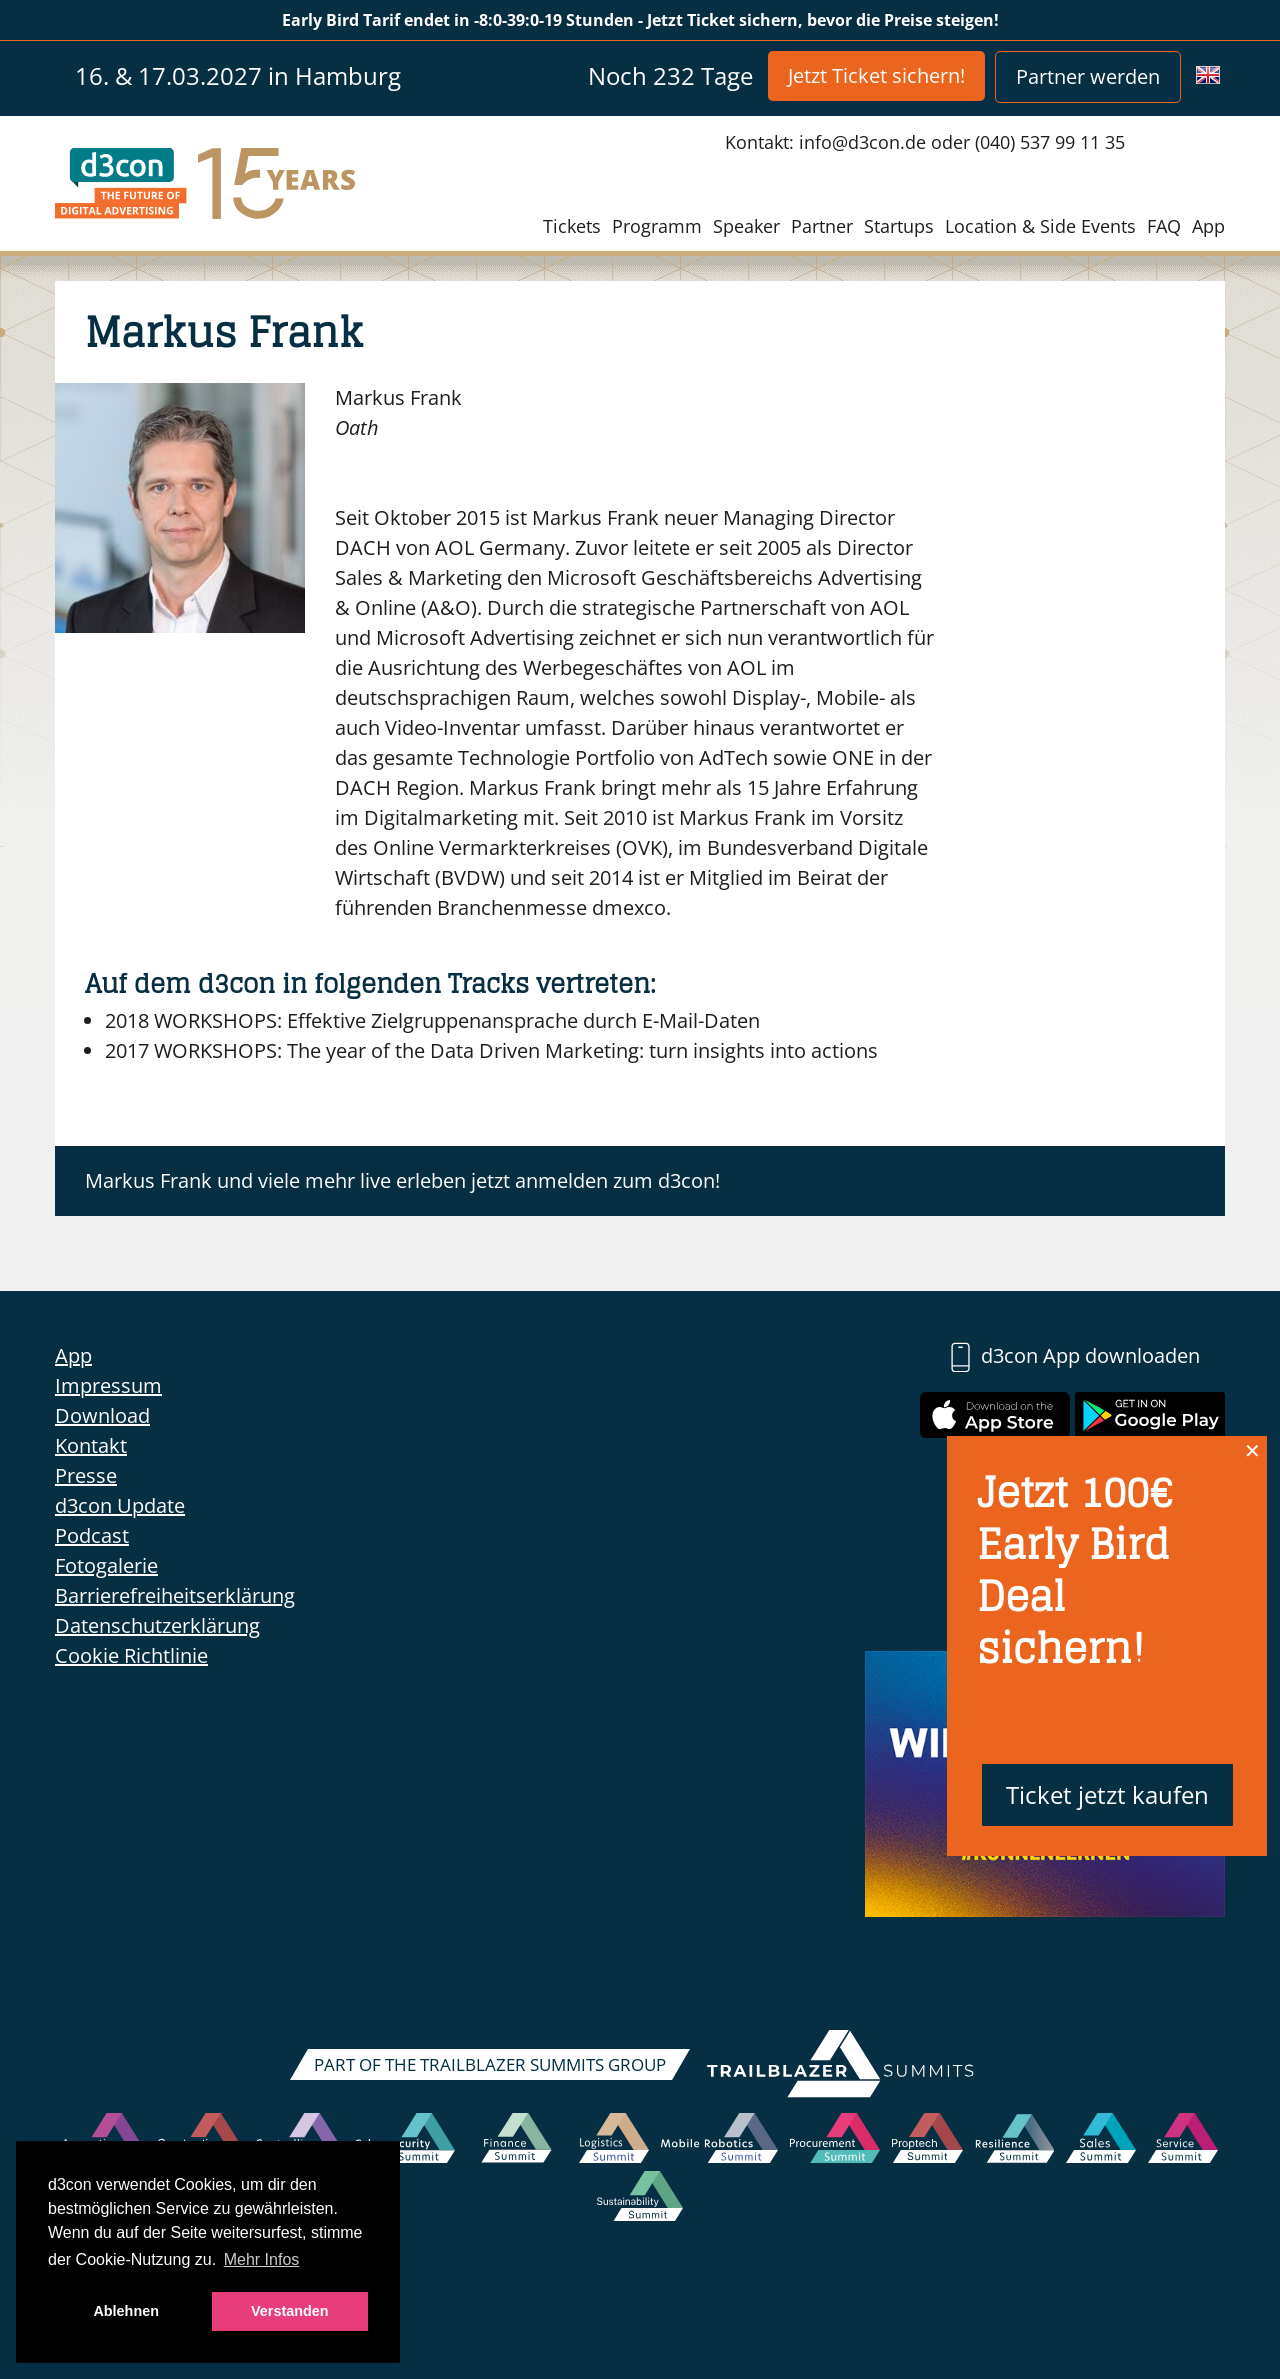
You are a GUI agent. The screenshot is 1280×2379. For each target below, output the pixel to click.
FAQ (1164, 226)
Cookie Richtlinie (131, 1655)
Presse (86, 1475)
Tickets (572, 226)
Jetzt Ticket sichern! (876, 75)
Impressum (108, 1385)
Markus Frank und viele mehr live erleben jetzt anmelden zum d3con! (402, 1180)
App (1208, 226)
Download (102, 1415)
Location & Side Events (1040, 226)
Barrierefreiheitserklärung (175, 1595)
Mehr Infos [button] (262, 2259)
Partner (822, 226)
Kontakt (91, 1445)
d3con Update (120, 1505)
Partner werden (1088, 76)
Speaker (746, 226)
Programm (657, 226)
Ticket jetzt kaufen (1107, 1794)
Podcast (92, 1535)
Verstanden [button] (290, 2311)
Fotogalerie (106, 1565)
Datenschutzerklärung (157, 1625)
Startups (899, 226)
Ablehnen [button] (126, 2311)
